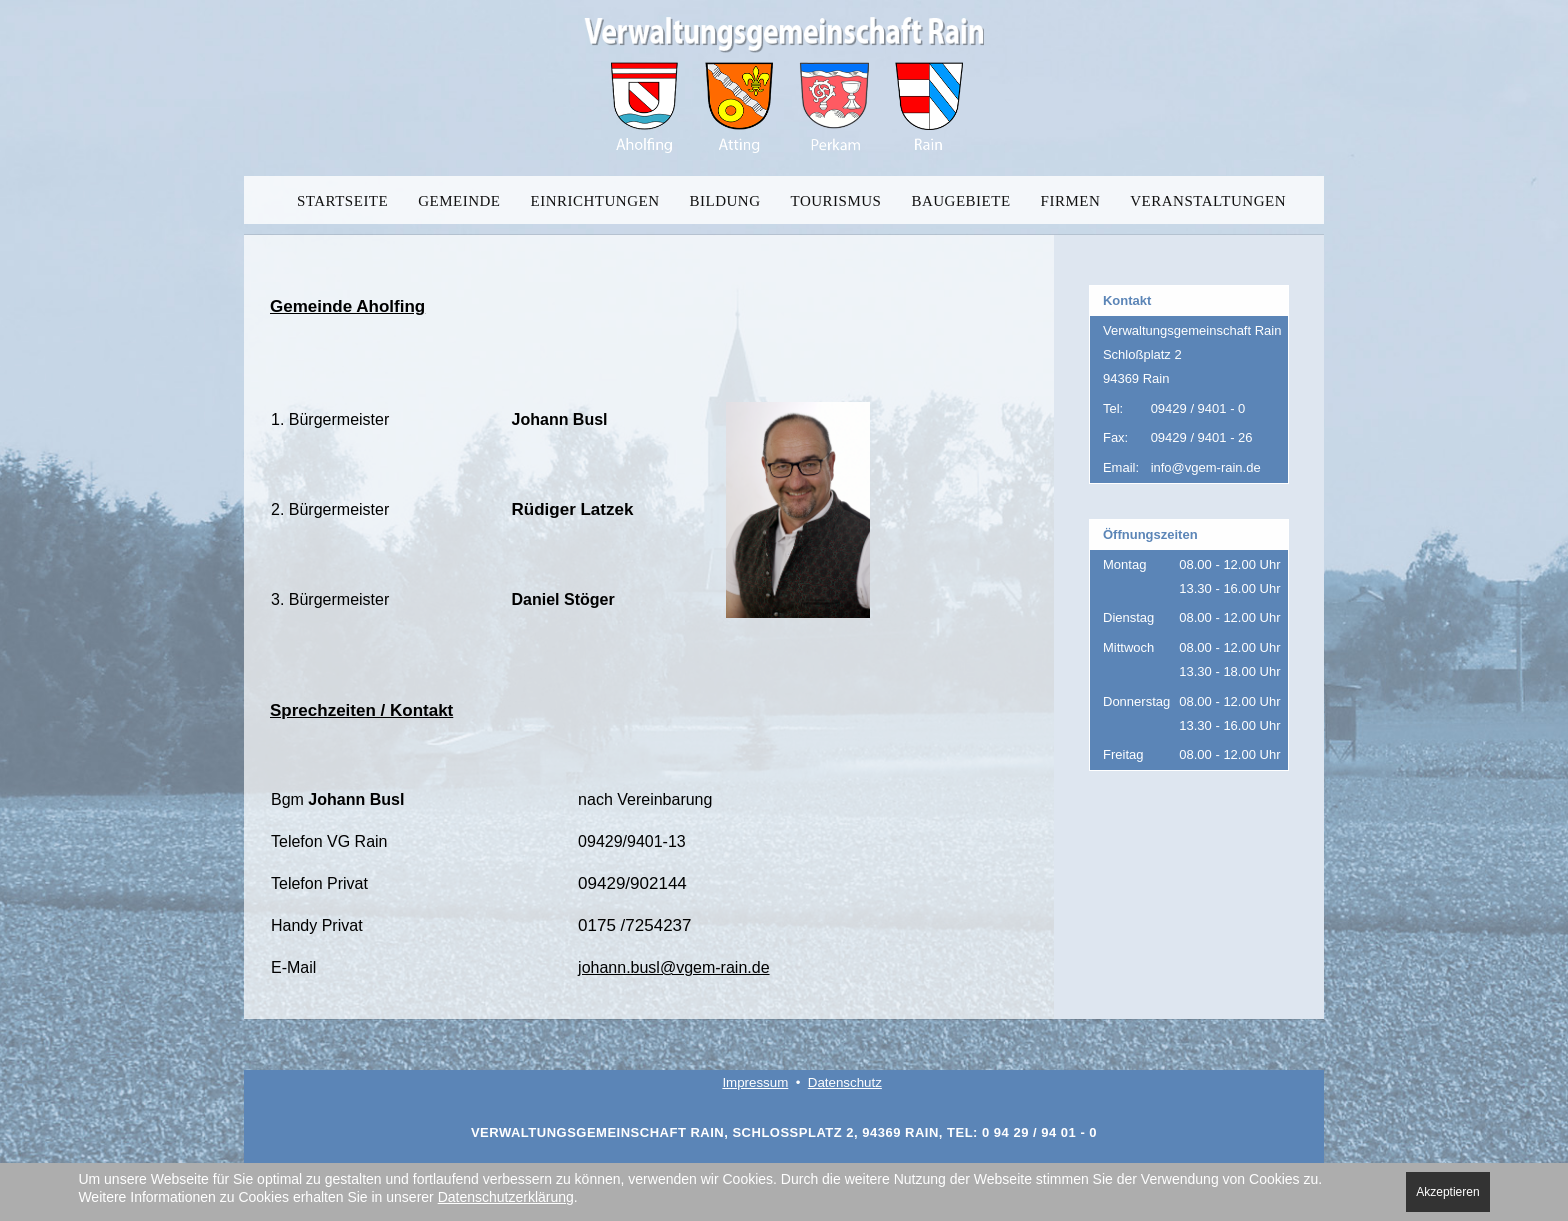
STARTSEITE (342, 201)
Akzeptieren (1447, 1192)
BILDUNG (725, 201)
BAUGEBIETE (960, 201)
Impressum (755, 1082)
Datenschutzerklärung (506, 1197)
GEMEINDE (459, 201)
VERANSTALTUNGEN (1208, 201)
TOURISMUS (836, 201)
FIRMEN (1071, 201)
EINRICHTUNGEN (595, 201)
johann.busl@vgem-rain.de (673, 967)
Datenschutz (845, 1082)
